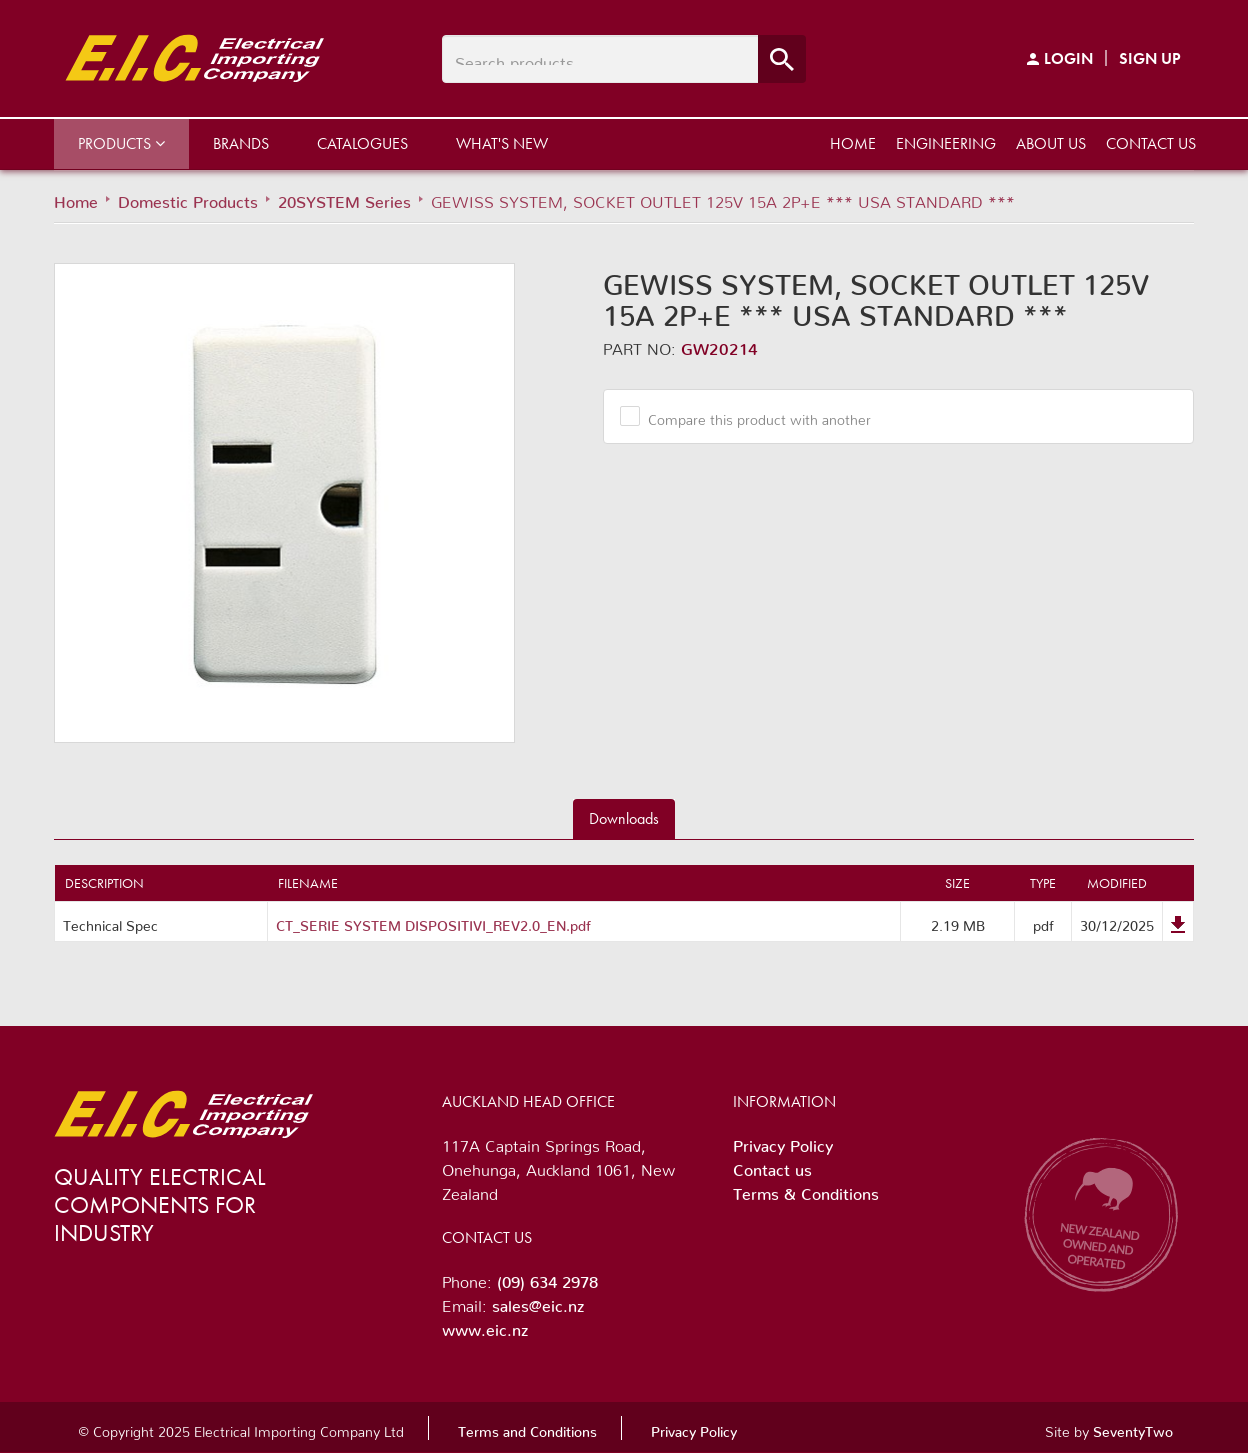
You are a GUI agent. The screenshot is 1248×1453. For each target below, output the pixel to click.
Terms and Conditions (527, 1428)
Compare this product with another (752, 416)
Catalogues (362, 143)
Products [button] (121, 143)
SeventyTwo (1133, 1428)
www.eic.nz (485, 1326)
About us (1051, 143)
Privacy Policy (783, 1142)
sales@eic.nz (538, 1302)
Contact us (1151, 143)
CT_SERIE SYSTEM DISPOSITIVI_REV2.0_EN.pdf (433, 922)
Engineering (946, 143)
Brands (241, 143)
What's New (502, 143)
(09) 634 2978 (547, 1278)
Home (853, 143)
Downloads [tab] (624, 818)
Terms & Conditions (806, 1190)
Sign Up (1150, 58)
